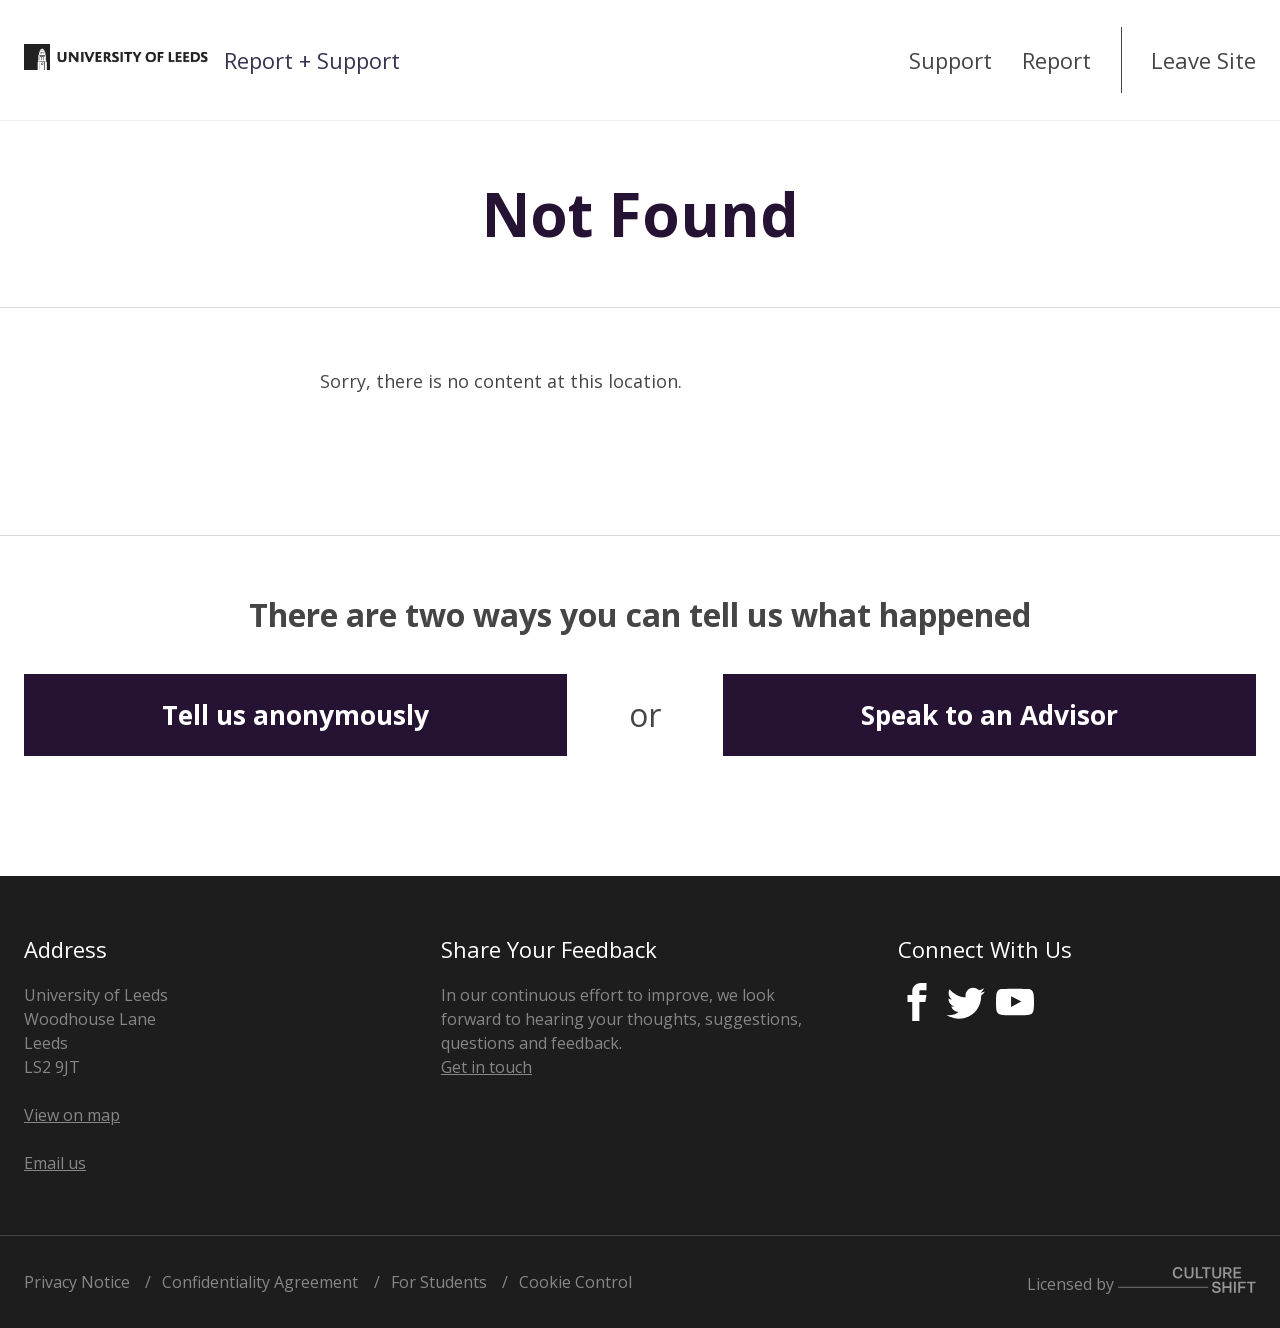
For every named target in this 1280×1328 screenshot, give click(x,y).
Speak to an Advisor (989, 715)
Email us (55, 1163)
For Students (439, 1282)
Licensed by (1141, 1284)
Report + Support (312, 60)
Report (1056, 60)
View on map (72, 1115)
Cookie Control (575, 1282)
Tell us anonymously (295, 715)
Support (950, 60)
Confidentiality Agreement (260, 1282)
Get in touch (486, 1067)
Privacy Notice (77, 1282)
